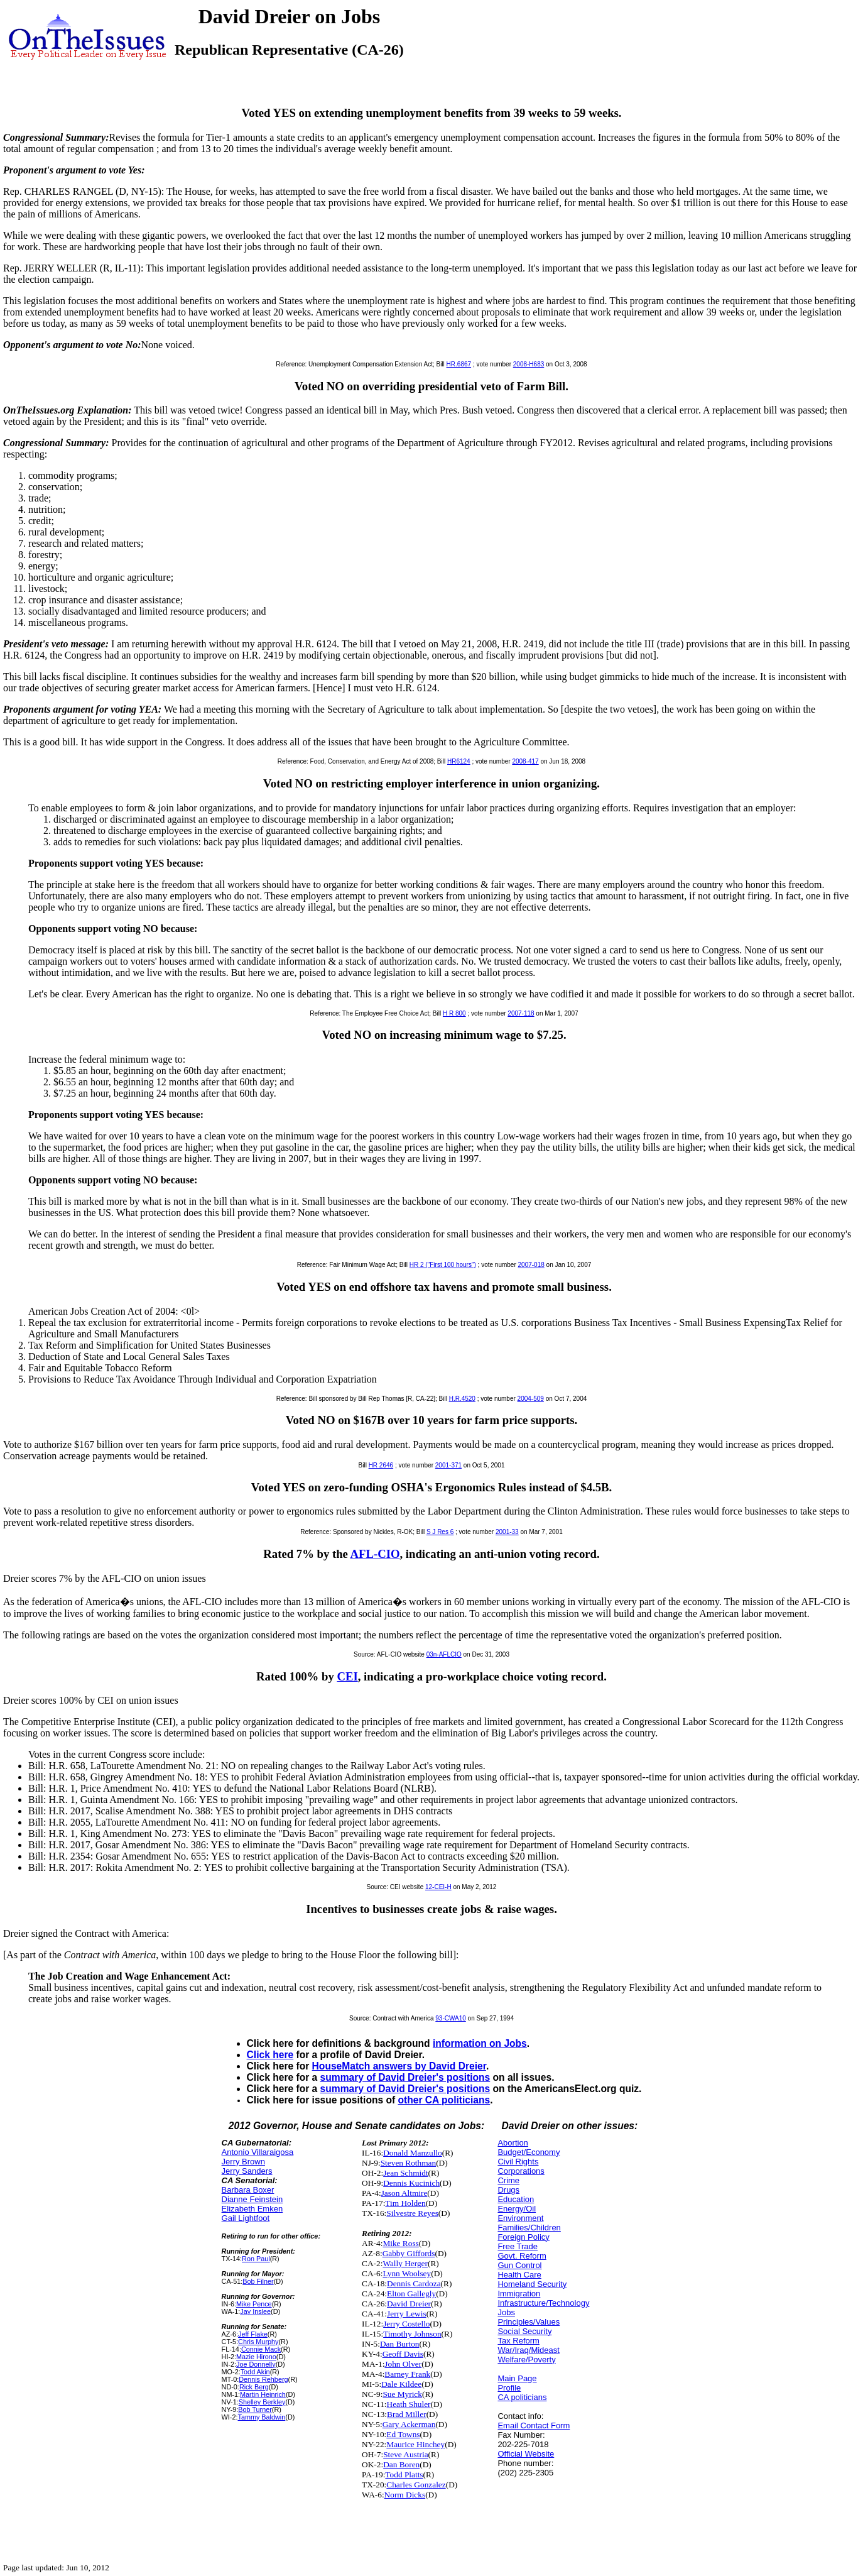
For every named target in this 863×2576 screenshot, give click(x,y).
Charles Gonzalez (415, 2484)
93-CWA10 (450, 2018)
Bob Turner (255, 2409)
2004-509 (531, 1398)
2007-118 (520, 1013)
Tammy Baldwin (261, 2417)
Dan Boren (401, 2464)
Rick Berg (254, 2387)
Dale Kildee (401, 2384)
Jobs (505, 2312)
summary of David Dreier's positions (405, 2077)
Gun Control (519, 2265)
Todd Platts (404, 2474)
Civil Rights (517, 2161)
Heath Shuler (409, 2404)
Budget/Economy (528, 2152)
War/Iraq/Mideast (528, 2350)
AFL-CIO (375, 1553)
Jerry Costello (406, 2323)
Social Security (524, 2331)
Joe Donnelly (256, 2364)
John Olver (402, 2364)
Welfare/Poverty (526, 2359)
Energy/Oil (516, 2208)
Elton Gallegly (411, 2293)
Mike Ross (400, 2243)
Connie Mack (261, 2349)
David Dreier (409, 2303)
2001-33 (507, 1531)
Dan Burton (400, 2344)
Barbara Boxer (248, 2190)
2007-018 (531, 1264)
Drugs (508, 2190)
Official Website (525, 2453)
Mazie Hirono (256, 2356)
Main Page (516, 2378)
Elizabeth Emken (252, 2208)
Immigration (518, 2293)
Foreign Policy (523, 2237)
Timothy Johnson (412, 2333)
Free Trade (517, 2246)
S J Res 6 (439, 1531)
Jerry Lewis (406, 2313)
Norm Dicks (405, 2494)
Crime (508, 2180)
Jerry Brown (243, 2161)
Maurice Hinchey (415, 2444)
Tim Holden (405, 2203)
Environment (520, 2218)
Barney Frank (407, 2374)
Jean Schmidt (405, 2173)
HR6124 (458, 761)
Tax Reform (518, 2340)
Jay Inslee (255, 2311)
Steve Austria (405, 2454)
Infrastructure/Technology (543, 2303)
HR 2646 (381, 1465)
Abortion (512, 2142)
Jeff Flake (253, 2334)
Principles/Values (528, 2322)
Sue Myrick (402, 2394)
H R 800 (454, 1013)
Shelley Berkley (262, 2402)
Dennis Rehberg (263, 2379)
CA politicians (521, 2397)
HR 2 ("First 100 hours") (443, 1264)
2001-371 (448, 1465)
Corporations (520, 2171)
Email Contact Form (533, 2425)
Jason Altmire (404, 2193)
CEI (347, 1676)
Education (515, 2199)
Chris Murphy (258, 2341)
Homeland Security (532, 2284)
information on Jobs (480, 2043)
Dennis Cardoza (414, 2283)
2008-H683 (528, 364)
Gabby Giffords (409, 2253)
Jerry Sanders (247, 2171)
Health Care (519, 2274)
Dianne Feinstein (252, 2199)
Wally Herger (405, 2263)
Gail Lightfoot (246, 2218)
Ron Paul (256, 2258)
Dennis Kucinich (411, 2183)
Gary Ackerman (409, 2424)
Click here (270, 2054)
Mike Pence (254, 2304)
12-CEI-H (438, 1886)
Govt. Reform (521, 2256)
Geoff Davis (403, 2354)
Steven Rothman (408, 2163)
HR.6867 (459, 364)
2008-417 (525, 761)
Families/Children (528, 2227)
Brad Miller (406, 2414)
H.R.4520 (462, 1398)
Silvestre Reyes (412, 2213)
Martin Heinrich (263, 2394)
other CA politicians (444, 2100)
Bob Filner (257, 2281)
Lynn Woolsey (407, 2273)
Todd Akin (255, 2372)
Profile (509, 2387)
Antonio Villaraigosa (258, 2152)
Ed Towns (403, 2434)
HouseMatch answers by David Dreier (399, 2066)
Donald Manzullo (412, 2152)
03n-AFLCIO (444, 1654)
